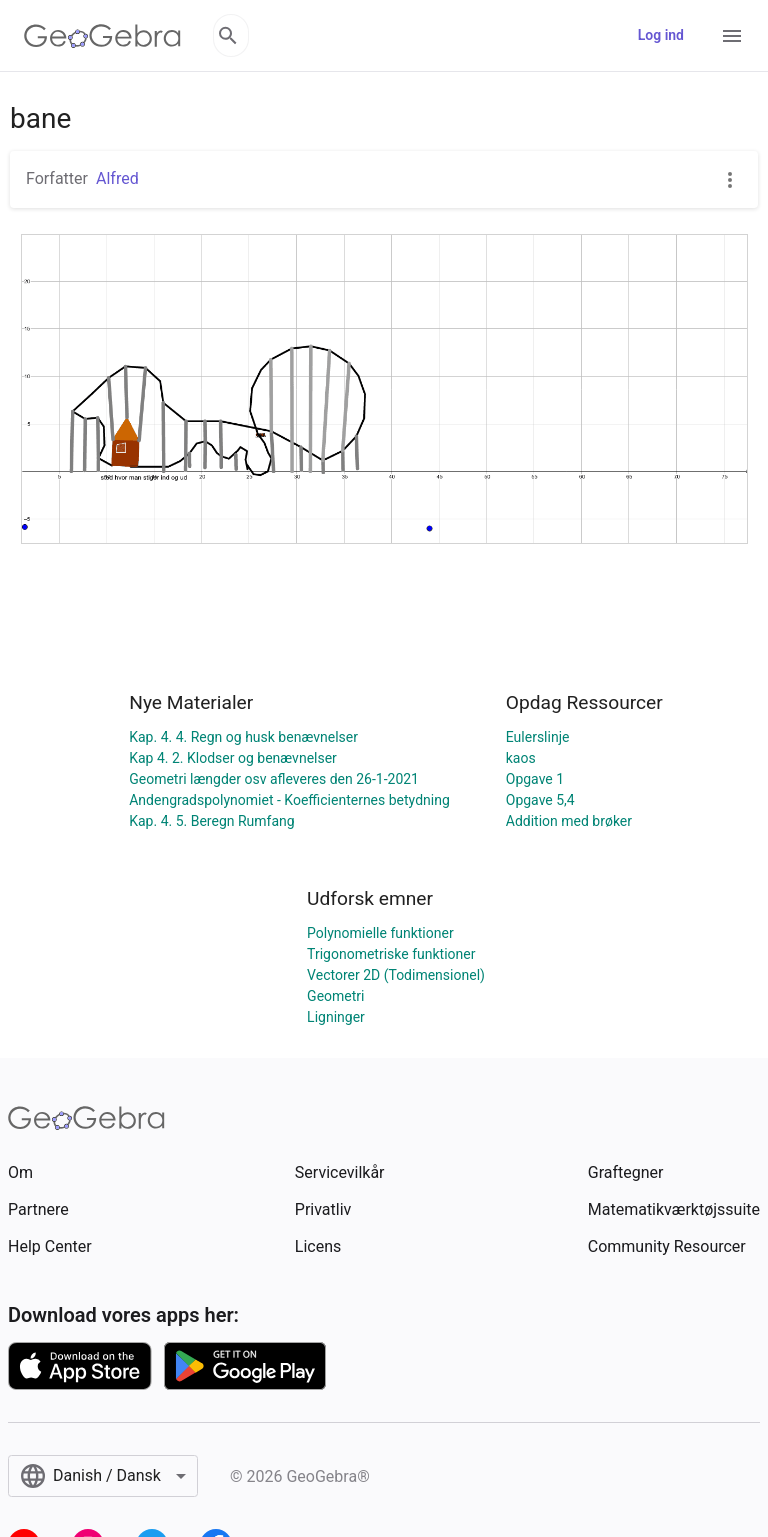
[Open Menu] (732, 36)
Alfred (117, 178)
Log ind (661, 35)
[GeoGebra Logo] (102, 36)
